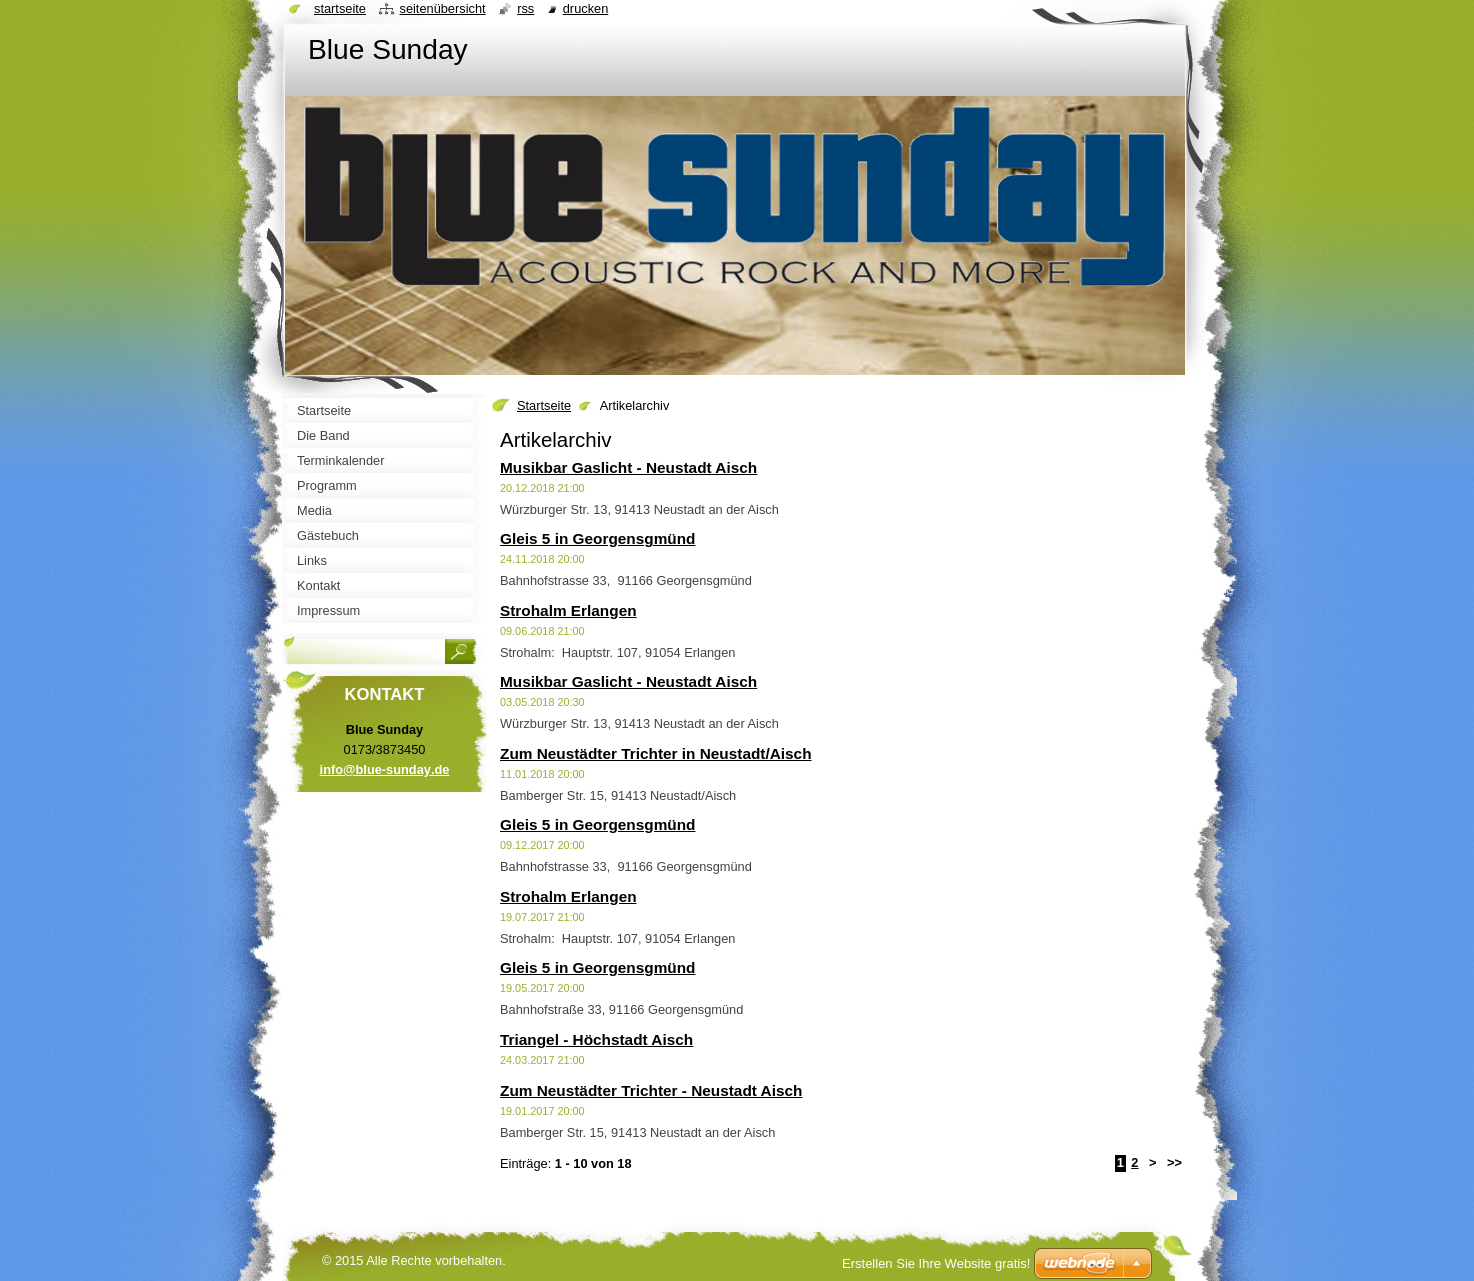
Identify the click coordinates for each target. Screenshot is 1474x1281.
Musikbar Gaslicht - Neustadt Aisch (628, 467)
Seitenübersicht (442, 8)
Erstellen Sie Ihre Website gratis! (936, 1263)
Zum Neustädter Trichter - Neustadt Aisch (651, 1090)
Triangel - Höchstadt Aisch (596, 1039)
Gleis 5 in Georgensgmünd (597, 538)
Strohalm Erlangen (568, 610)
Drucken (586, 8)
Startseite (544, 405)
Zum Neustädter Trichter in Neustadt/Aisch (656, 753)
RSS (525, 8)
